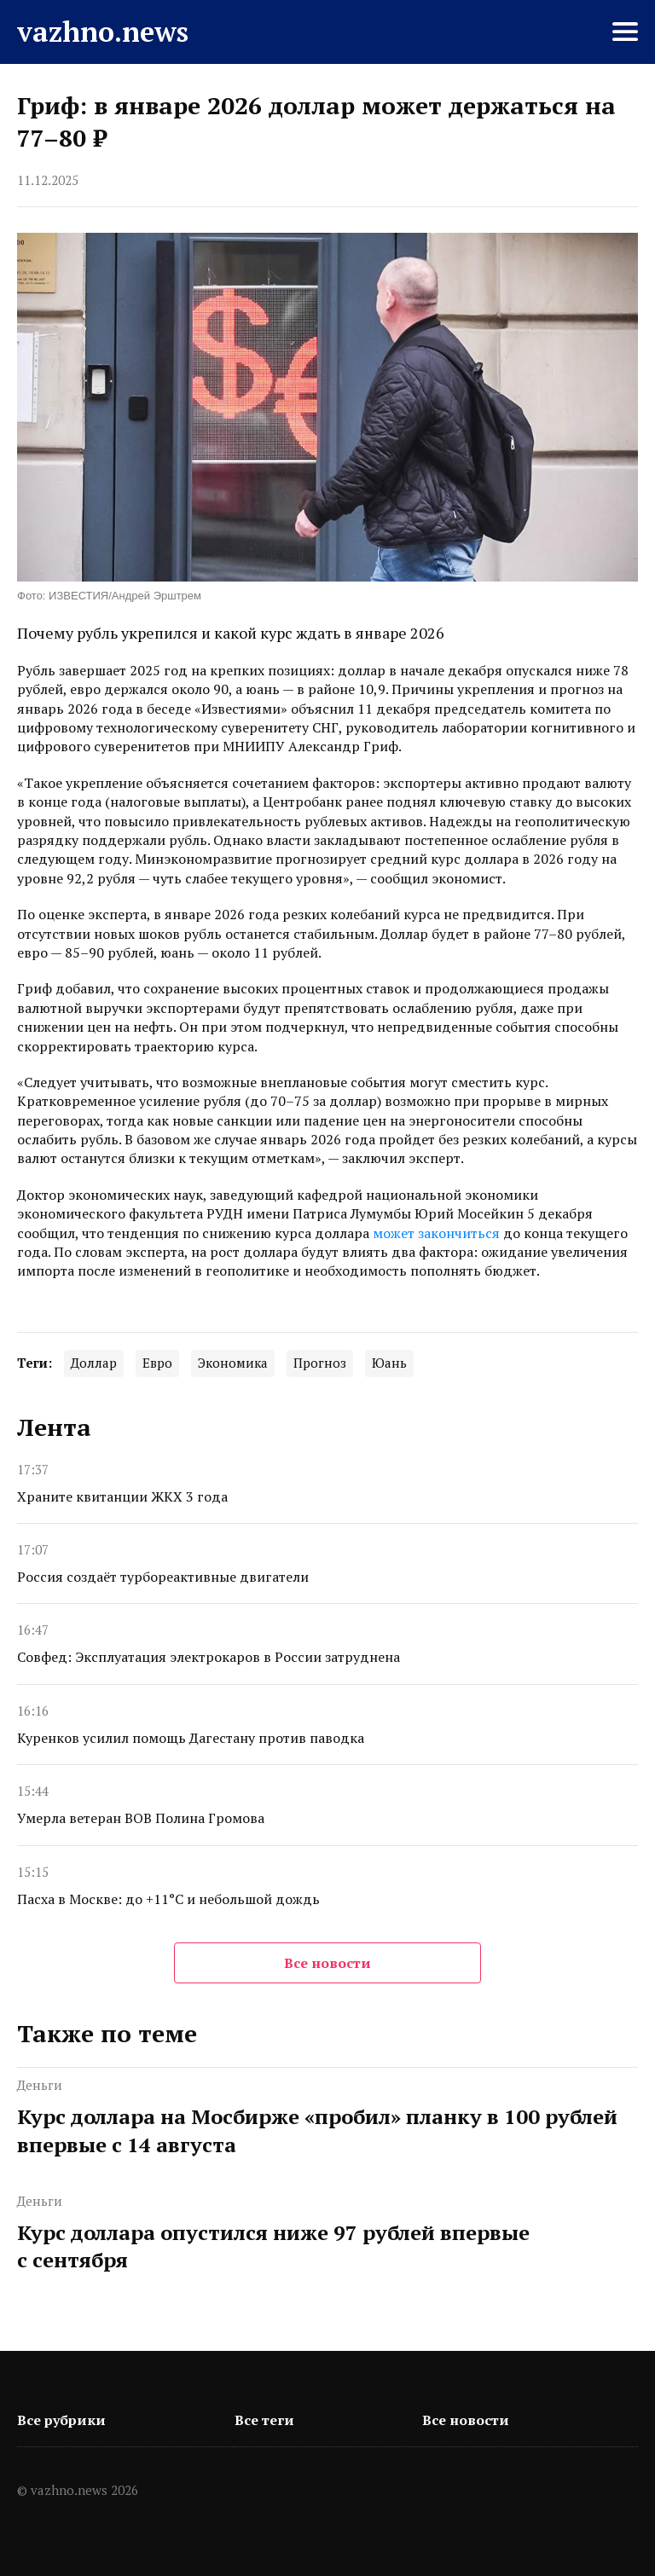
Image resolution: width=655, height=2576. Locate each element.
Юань (389, 1362)
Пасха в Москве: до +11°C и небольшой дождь (168, 1899)
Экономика (233, 1362)
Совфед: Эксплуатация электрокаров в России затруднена (208, 1656)
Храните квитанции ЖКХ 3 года (122, 1496)
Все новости (327, 1963)
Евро (157, 1362)
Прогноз (319, 1362)
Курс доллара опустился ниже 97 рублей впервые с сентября (273, 2246)
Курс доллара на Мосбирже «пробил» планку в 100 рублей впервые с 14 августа (317, 2130)
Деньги (39, 2084)
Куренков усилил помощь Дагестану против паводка (190, 1737)
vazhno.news (102, 31)
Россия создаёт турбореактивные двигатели (163, 1576)
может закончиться (436, 1233)
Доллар (94, 1362)
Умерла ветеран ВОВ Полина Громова (140, 1818)
